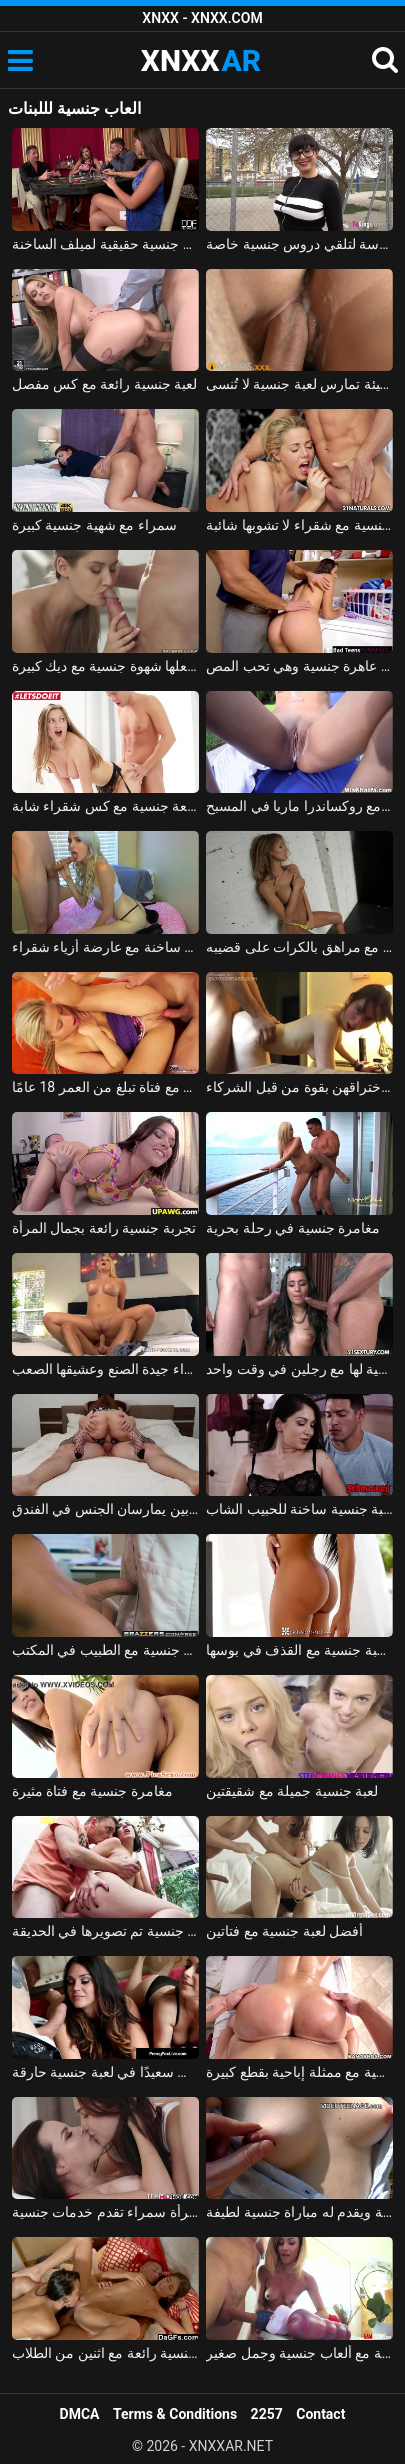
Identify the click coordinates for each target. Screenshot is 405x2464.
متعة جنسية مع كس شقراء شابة (105, 806)
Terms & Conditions (175, 2414)
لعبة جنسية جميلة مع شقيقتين (292, 1791)
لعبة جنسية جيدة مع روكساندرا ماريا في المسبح (299, 806)
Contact (320, 2414)
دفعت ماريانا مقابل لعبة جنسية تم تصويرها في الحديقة (105, 1931)
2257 (267, 2414)
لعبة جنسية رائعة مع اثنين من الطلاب (105, 2353)
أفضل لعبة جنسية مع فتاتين (284, 1931)
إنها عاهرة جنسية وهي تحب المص (299, 666)
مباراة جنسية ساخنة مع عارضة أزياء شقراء (105, 947)
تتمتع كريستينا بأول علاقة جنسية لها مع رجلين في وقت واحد (299, 1369)
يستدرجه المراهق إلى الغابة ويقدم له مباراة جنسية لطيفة (299, 2212)
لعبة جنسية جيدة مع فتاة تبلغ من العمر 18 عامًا (105, 1087)
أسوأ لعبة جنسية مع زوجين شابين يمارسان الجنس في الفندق (105, 1509)
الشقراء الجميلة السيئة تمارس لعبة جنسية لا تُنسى (299, 384)
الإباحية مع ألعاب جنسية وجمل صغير (299, 2353)
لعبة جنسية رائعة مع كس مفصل (104, 384)
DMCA (80, 2414)
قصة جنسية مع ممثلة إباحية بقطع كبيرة (299, 2072)
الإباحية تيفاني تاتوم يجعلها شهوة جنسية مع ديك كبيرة (105, 666)
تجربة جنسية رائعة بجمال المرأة (104, 1228)
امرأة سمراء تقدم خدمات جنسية (105, 2212)
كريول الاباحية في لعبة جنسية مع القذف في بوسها (299, 1650)
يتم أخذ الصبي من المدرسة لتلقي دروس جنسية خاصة (299, 244)
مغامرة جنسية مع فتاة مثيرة (92, 1791)
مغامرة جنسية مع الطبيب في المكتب (105, 1650)
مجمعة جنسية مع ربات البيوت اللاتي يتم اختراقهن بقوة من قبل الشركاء (299, 1087)
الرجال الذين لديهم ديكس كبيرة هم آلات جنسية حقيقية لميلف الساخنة (105, 244)
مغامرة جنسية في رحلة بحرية (293, 1228)
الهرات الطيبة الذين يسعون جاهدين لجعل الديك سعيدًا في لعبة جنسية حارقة (105, 2072)
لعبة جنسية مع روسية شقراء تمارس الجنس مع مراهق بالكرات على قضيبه (299, 947)
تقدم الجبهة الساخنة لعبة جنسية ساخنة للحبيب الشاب (299, 1509)
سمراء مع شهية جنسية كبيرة (94, 525)
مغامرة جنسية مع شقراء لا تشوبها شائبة (299, 525)
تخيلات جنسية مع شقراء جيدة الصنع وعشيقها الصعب (105, 1369)
